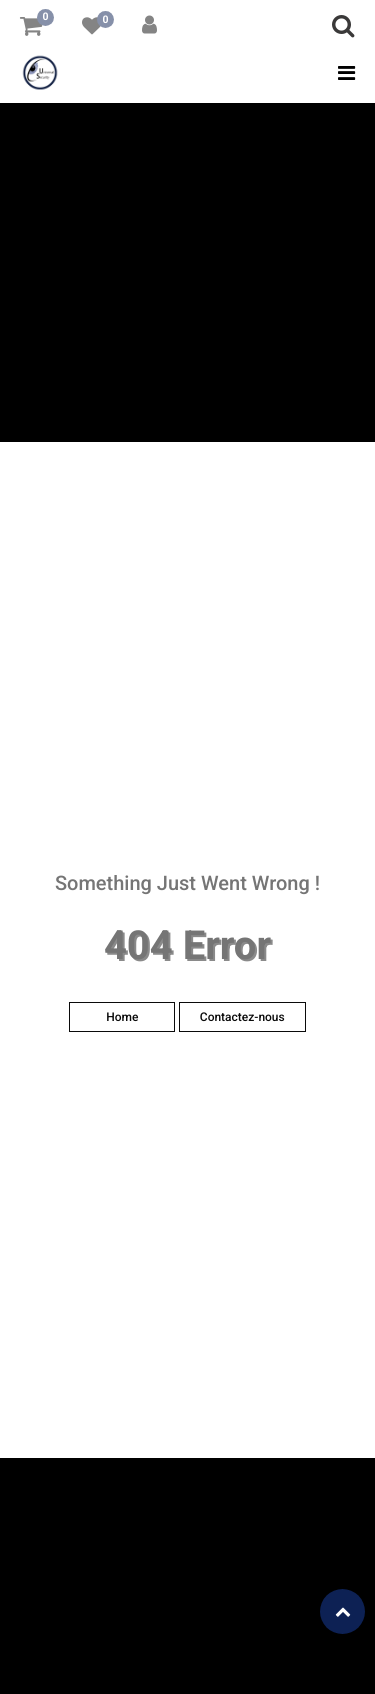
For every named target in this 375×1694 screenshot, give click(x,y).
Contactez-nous (242, 1017)
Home (122, 1017)
